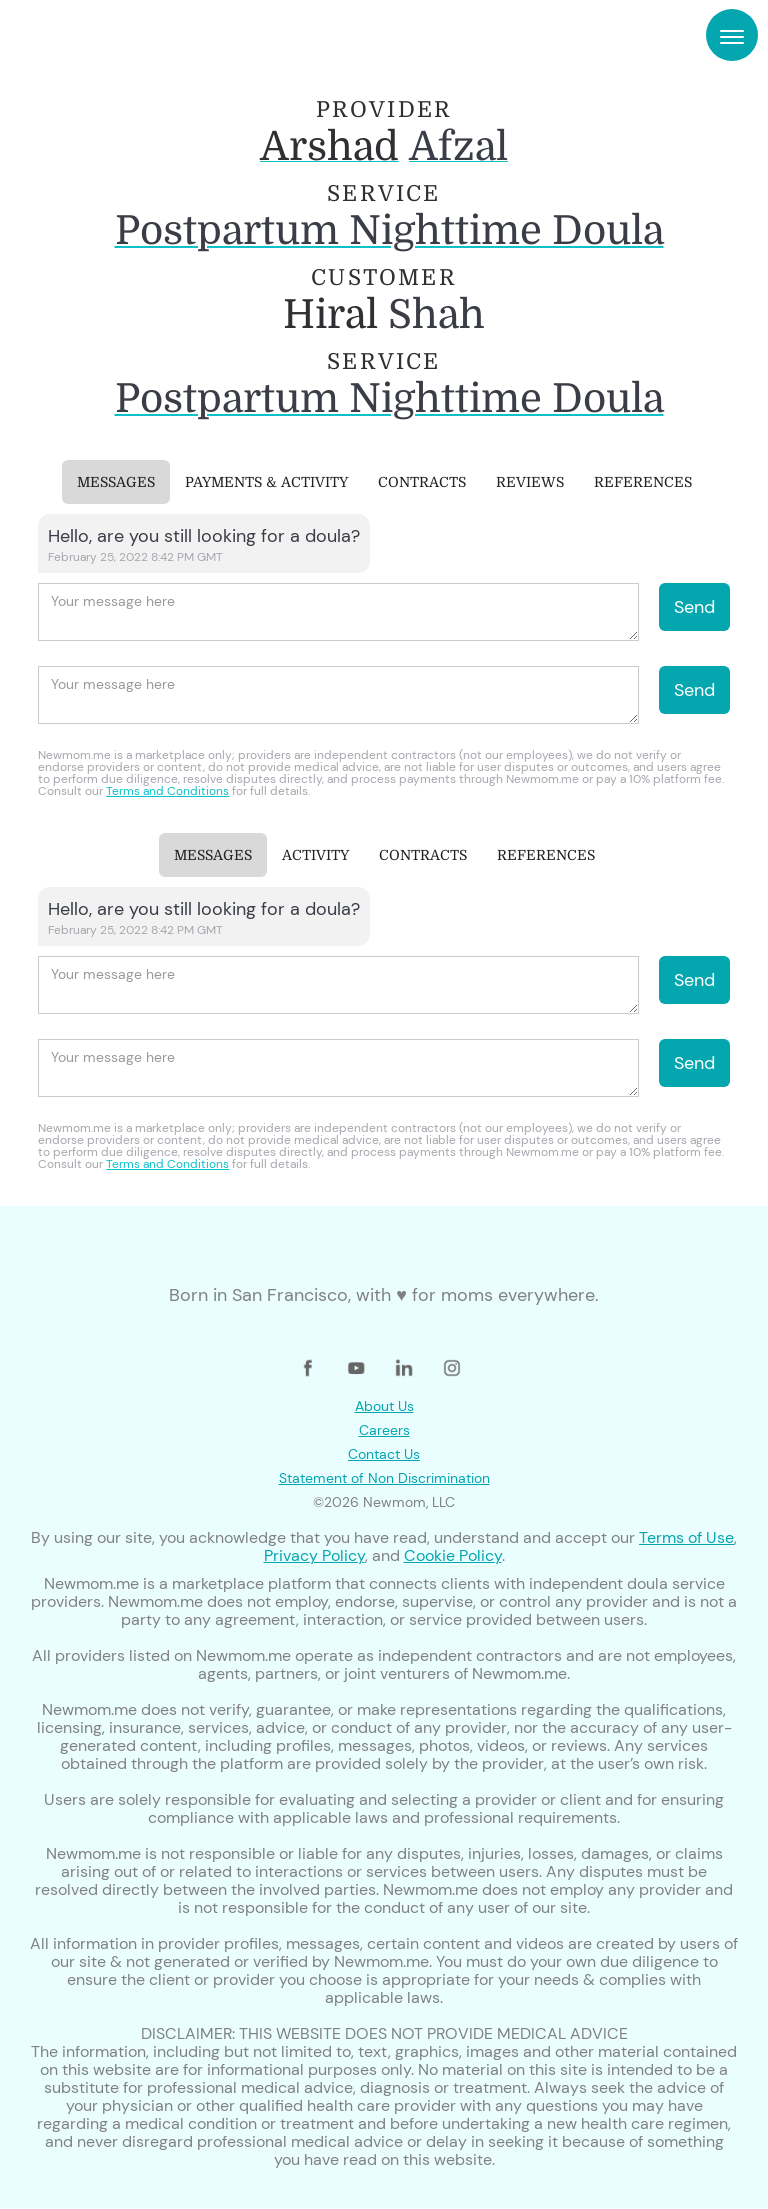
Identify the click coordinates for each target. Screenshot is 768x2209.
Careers (384, 1430)
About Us (384, 1406)
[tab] (116, 482)
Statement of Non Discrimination (384, 1478)
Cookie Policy (453, 1555)
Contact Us (384, 1454)
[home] (85, 35)
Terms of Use (686, 1537)
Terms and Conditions (167, 791)
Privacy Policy (314, 1555)
